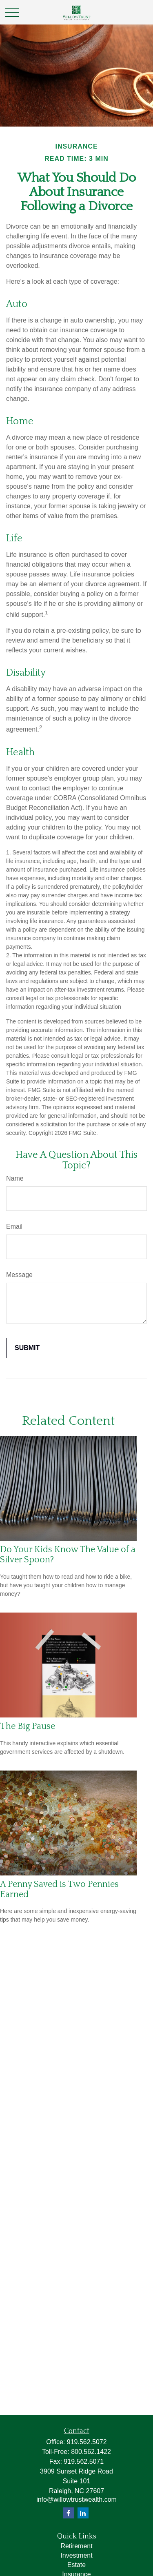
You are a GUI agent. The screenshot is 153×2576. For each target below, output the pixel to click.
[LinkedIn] (83, 2512)
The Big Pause (27, 1726)
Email (14, 1226)
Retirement (76, 2546)
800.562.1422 (91, 2451)
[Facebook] (68, 2512)
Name (15, 1178)
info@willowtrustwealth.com (76, 2499)
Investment (76, 2555)
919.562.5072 (87, 2441)
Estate (76, 2564)
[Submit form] (27, 1348)
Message (19, 1274)
